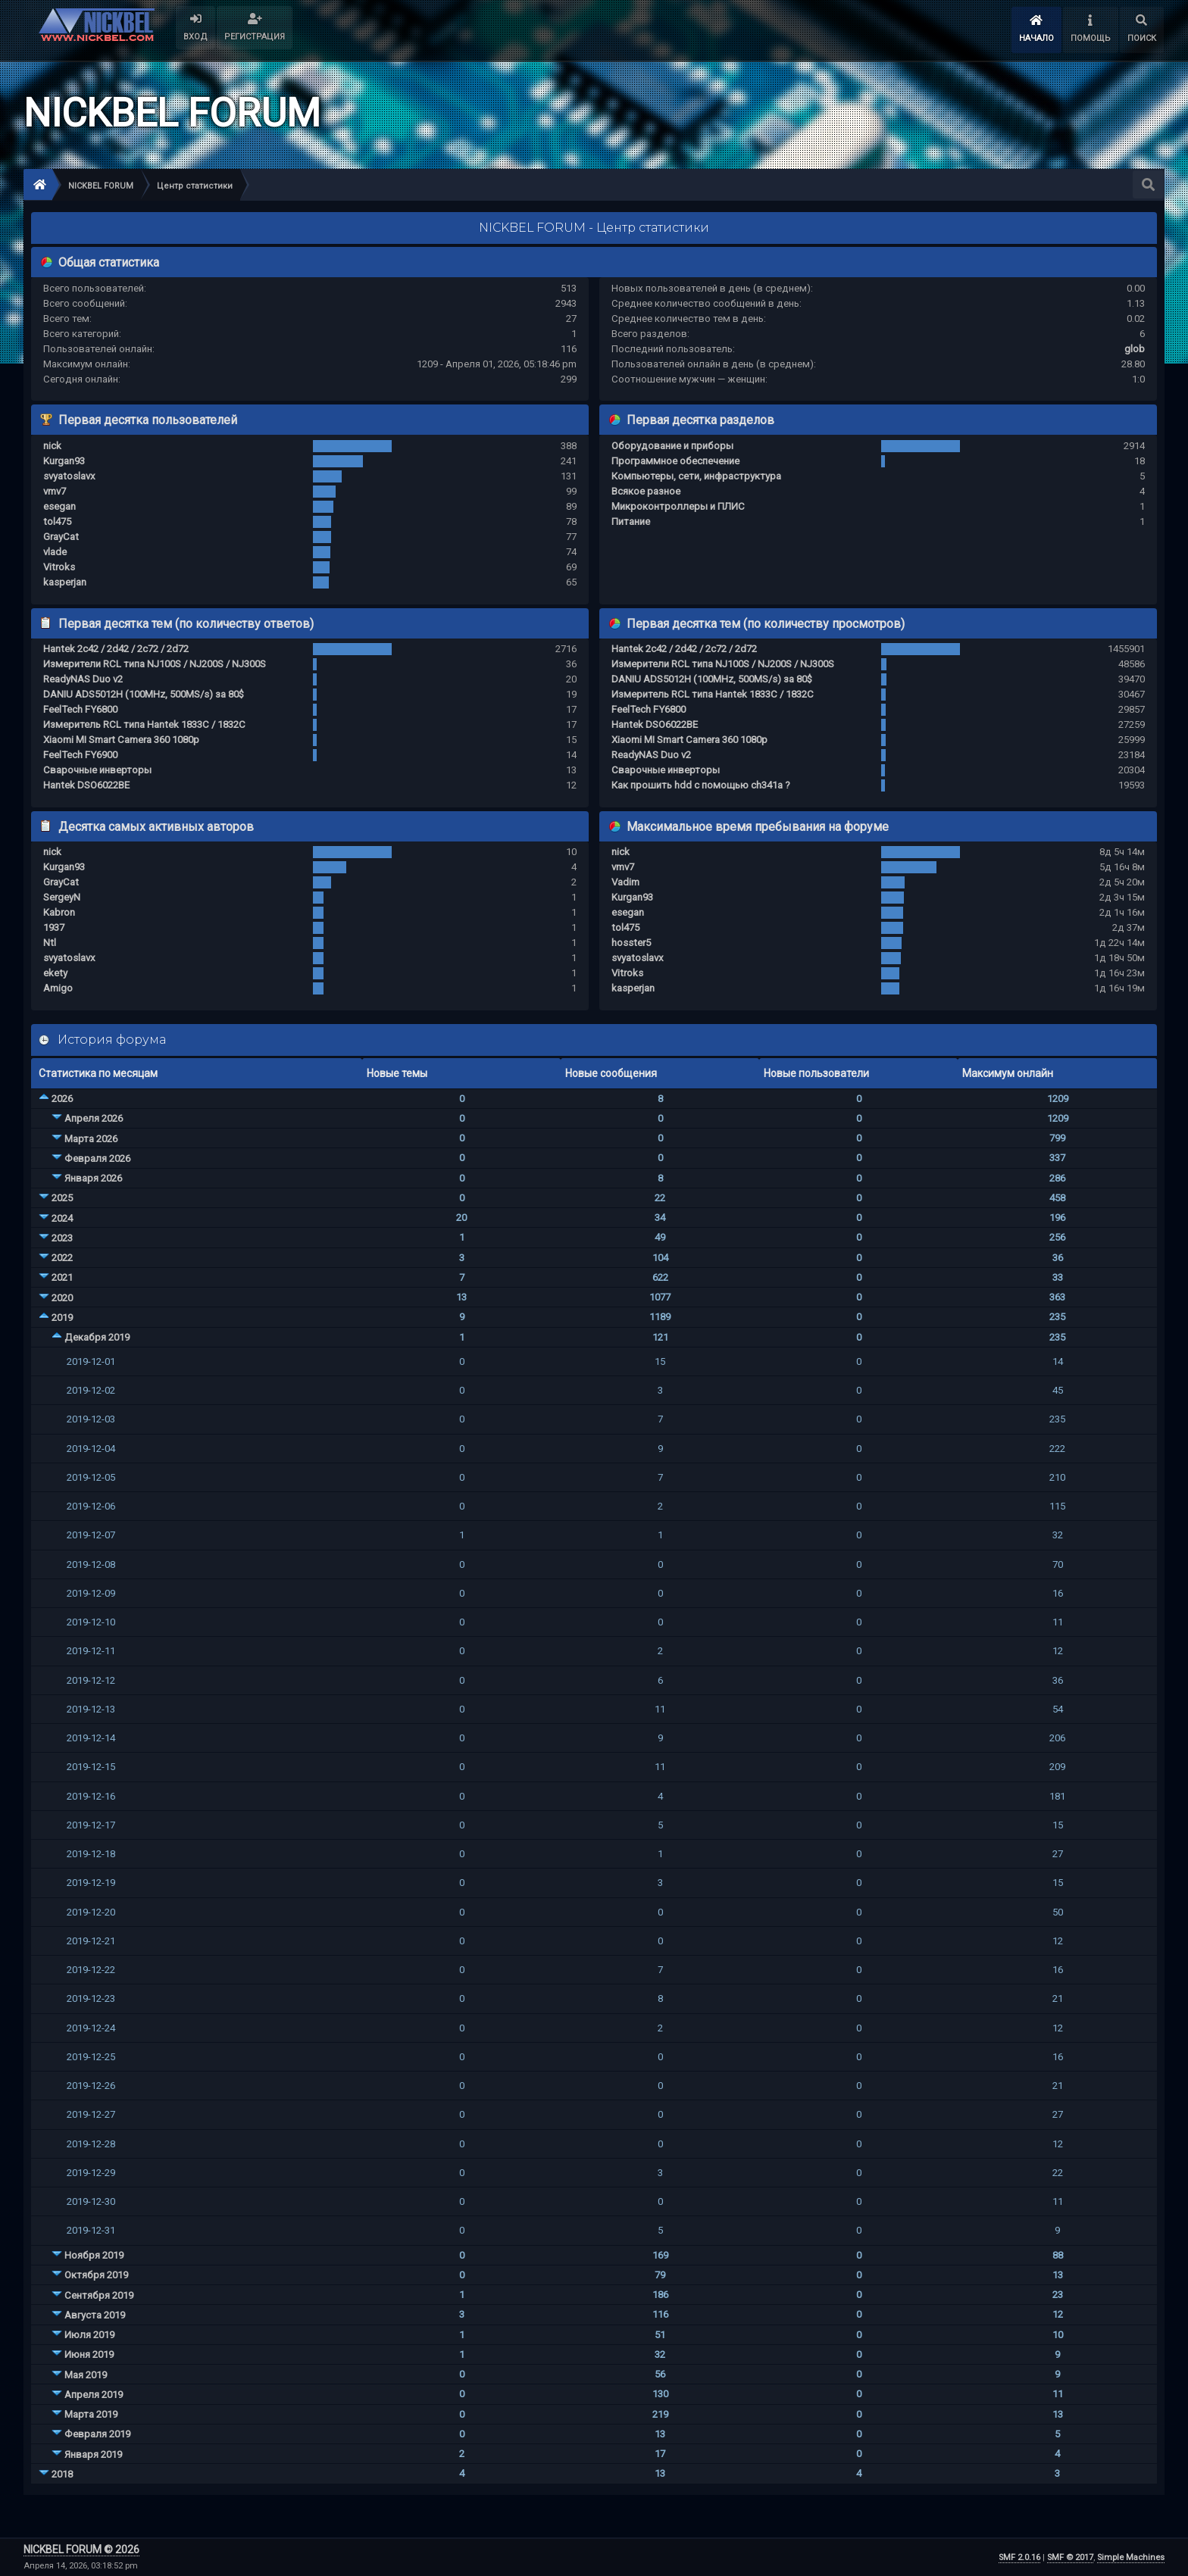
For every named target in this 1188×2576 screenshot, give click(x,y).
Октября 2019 (96, 2275)
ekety (55, 973)
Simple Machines (1131, 2557)
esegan (59, 506)
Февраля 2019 (97, 2434)
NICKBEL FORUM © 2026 (81, 2549)
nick (52, 445)
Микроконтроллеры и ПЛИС (678, 506)
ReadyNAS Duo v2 (83, 679)
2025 (62, 1198)
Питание (630, 521)
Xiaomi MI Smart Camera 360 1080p (121, 739)
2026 (62, 1098)
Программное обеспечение (675, 461)
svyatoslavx (69, 476)
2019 (62, 1317)
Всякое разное (645, 491)
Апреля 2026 (93, 1118)
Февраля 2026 (97, 1158)
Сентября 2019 (98, 2295)
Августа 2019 (94, 2315)
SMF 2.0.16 (1019, 2557)
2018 (62, 2474)
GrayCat (61, 536)
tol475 (57, 521)
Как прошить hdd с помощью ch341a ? (700, 785)
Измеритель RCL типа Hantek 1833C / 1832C (144, 724)
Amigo (58, 988)
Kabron (59, 912)
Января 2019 (93, 2454)
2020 (62, 1298)
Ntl (49, 942)
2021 (62, 1277)
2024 (62, 1218)
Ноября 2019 (93, 2255)
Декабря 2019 (97, 1337)
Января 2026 (93, 1178)
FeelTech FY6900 (80, 754)
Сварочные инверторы (97, 770)
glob (1134, 348)
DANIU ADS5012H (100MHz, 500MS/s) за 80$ (143, 694)
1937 (53, 927)
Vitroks (59, 567)
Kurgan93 (64, 461)
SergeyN (61, 897)
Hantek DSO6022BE (86, 785)
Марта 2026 (90, 1138)
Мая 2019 (85, 2375)
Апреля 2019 (93, 2394)
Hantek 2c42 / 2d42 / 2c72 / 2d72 (116, 648)
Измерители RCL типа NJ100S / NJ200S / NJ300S (154, 664)
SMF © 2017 (1070, 2557)
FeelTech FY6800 (80, 709)
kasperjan (64, 582)
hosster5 (631, 942)
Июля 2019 (89, 2334)
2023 (62, 1238)
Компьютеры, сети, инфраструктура (696, 476)
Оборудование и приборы (672, 445)
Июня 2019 (89, 2354)
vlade (55, 551)
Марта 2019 (90, 2414)
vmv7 (54, 491)
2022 (62, 1257)
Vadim (625, 882)
